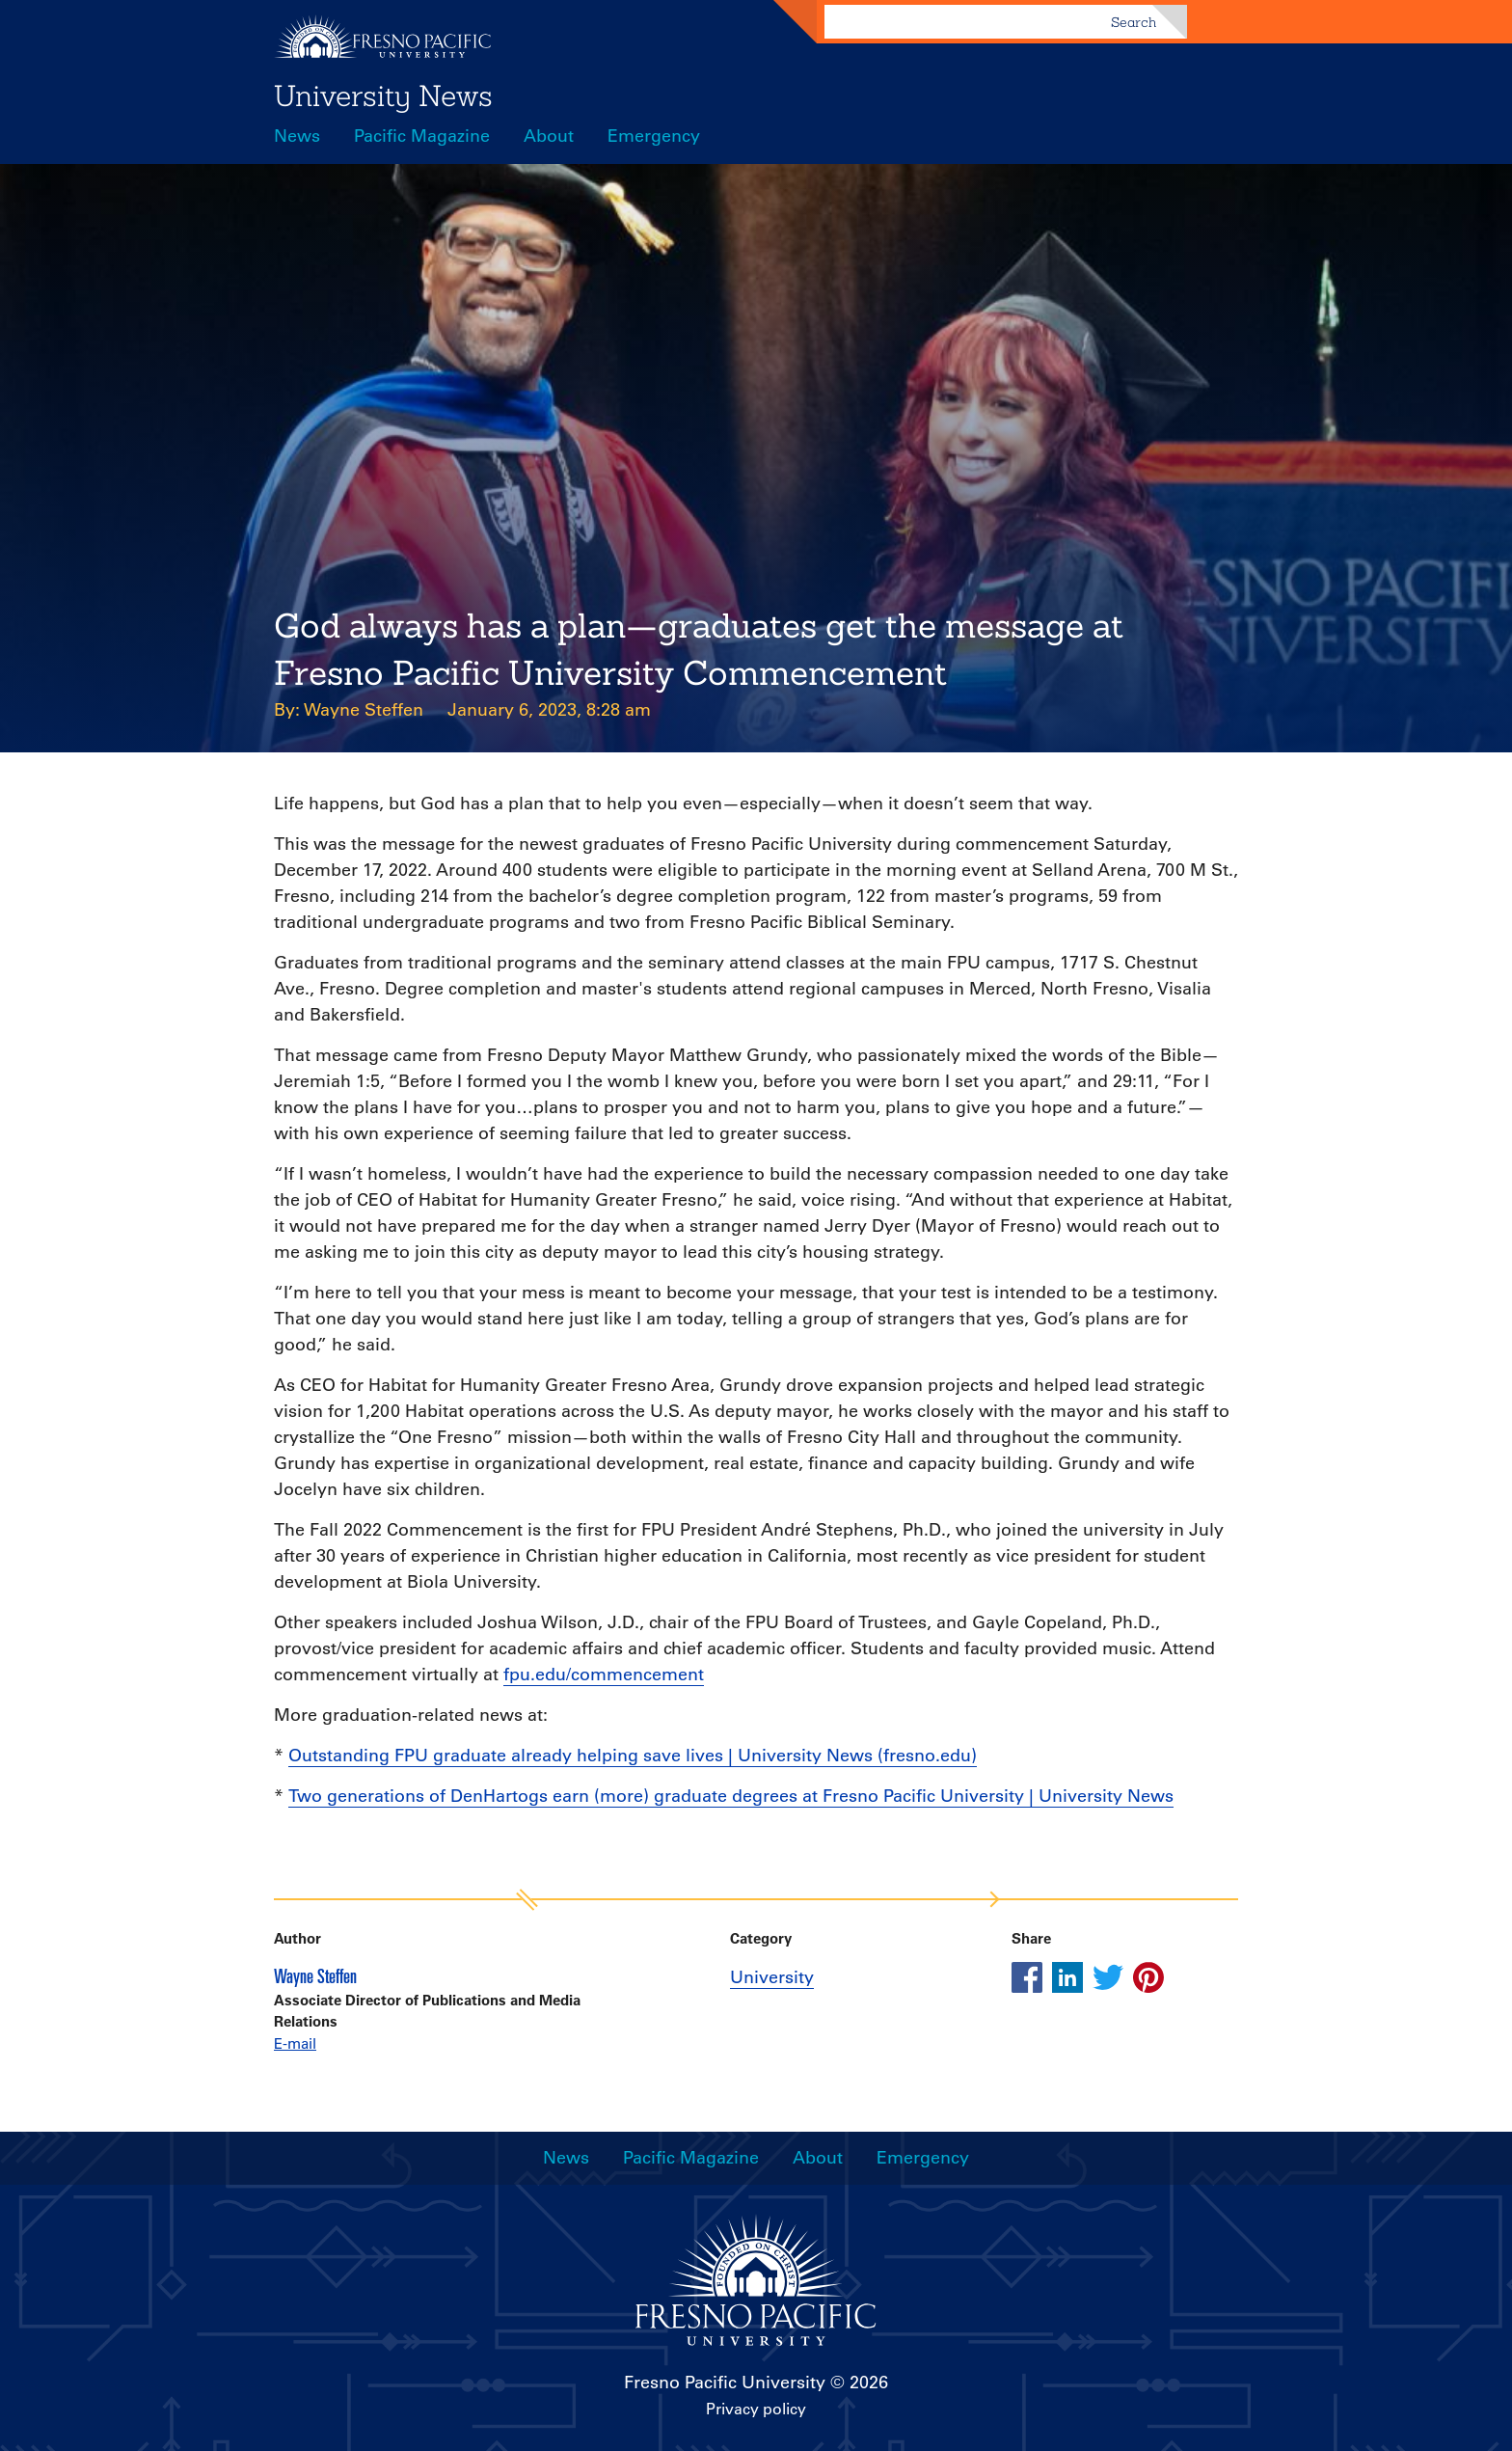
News (297, 136)
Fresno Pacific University (724, 2382)
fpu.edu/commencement (603, 1674)
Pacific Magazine (422, 136)
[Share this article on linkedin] (1067, 1977)
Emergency (654, 136)
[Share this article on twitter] (1108, 1977)
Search (1133, 22)
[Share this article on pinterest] (1148, 1977)
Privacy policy (756, 2408)
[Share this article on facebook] (1027, 1977)
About (549, 136)
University (772, 1977)
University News (383, 95)
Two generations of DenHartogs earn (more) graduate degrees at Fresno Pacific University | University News (731, 1796)
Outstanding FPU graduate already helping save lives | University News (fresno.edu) (632, 1755)
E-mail (295, 2043)
